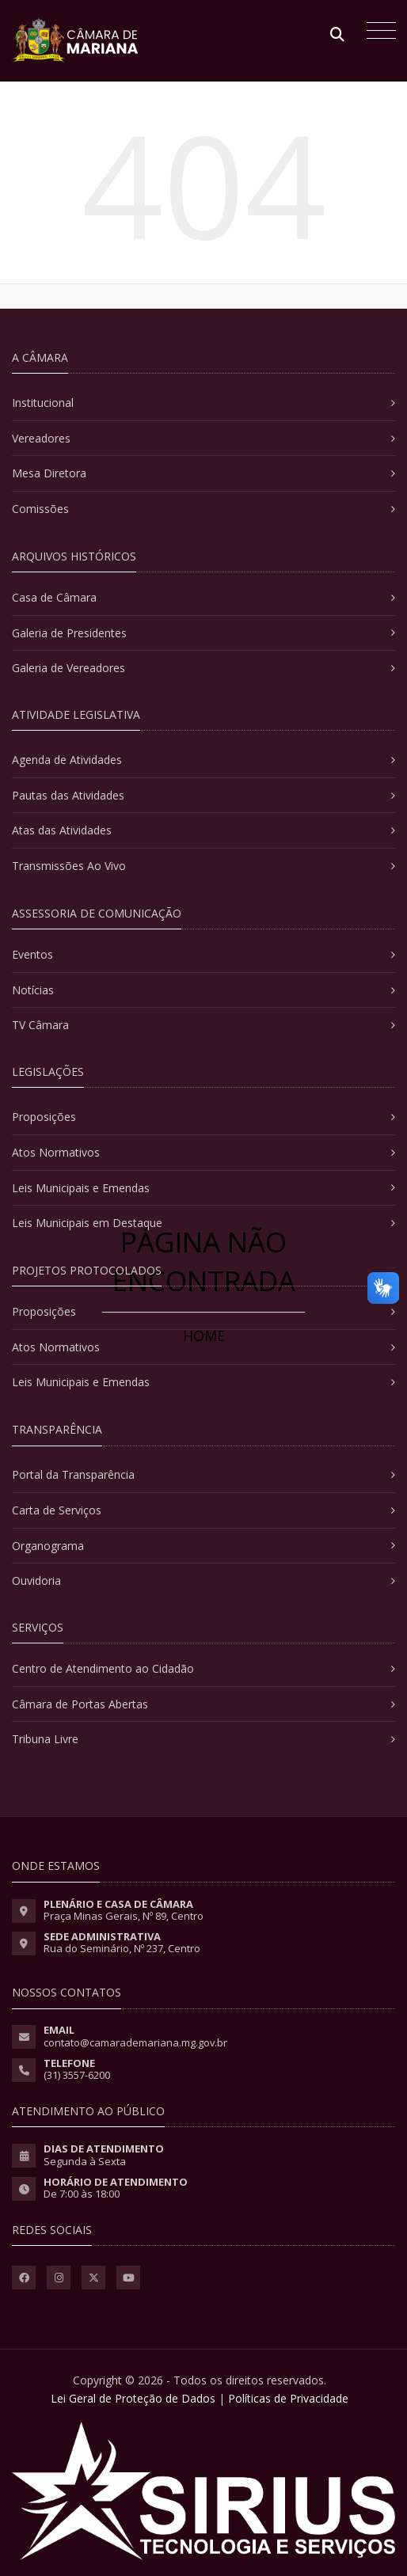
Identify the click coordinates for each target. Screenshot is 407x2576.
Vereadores (41, 438)
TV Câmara (40, 1024)
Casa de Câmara (54, 597)
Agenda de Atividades (67, 759)
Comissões (40, 508)
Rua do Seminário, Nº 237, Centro (122, 1948)
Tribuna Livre (45, 1738)
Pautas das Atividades (68, 795)
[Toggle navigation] (377, 32)
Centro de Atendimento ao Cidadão (103, 1668)
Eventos (32, 954)
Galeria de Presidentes (69, 632)
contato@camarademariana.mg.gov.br (135, 2042)
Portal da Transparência (73, 1474)
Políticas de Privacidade (288, 2398)
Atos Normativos (56, 1152)
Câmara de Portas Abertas (80, 1704)
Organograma (48, 1545)
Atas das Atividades (62, 830)
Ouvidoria (36, 1580)
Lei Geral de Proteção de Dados (133, 2398)
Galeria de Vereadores (68, 667)
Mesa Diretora (49, 473)
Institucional (43, 402)
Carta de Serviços (56, 1510)
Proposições (44, 1116)
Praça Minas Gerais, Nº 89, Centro (124, 1916)
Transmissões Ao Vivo (69, 865)
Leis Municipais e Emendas (81, 1187)
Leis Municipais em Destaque (87, 1222)
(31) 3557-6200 (77, 2075)
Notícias (33, 989)
